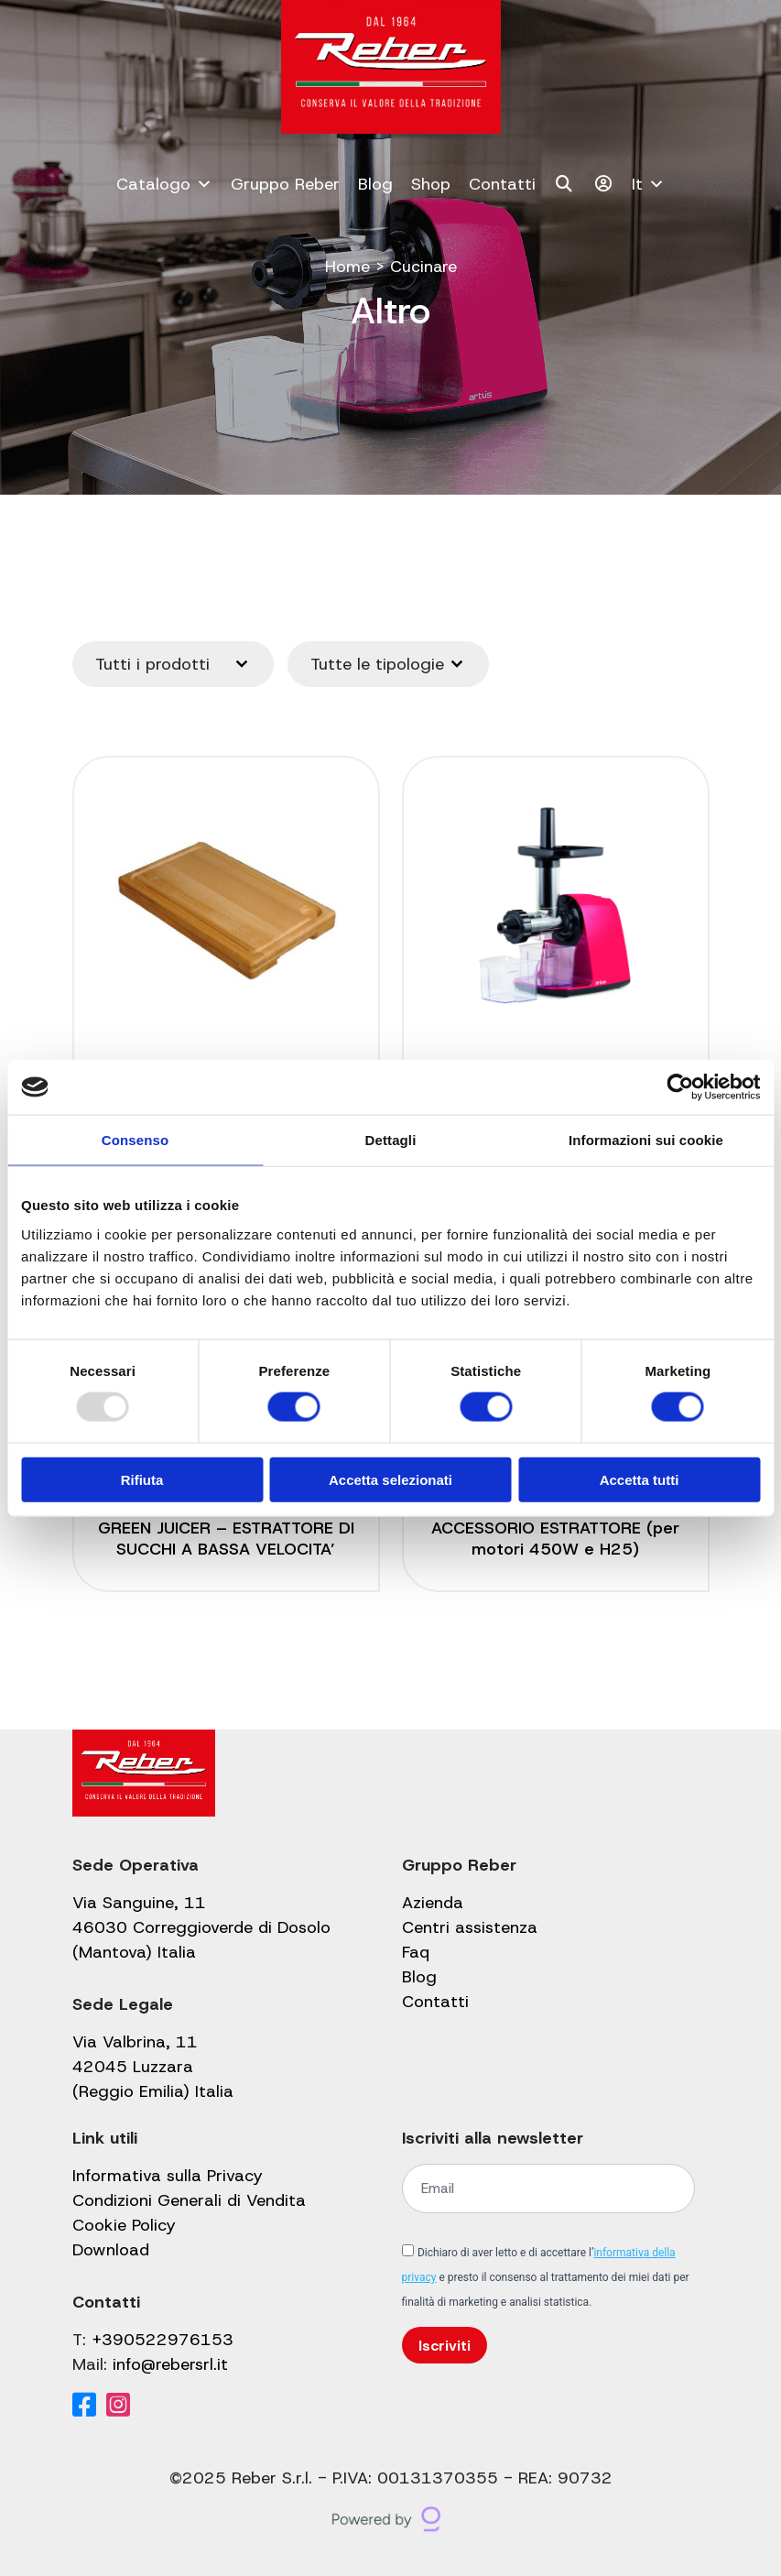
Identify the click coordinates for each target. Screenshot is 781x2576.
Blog (375, 184)
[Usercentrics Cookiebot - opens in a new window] (680, 1087)
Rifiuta (142, 1479)
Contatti (502, 184)
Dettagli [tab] (391, 1140)
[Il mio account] (604, 184)
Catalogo (164, 184)
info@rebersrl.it (170, 2364)
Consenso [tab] (135, 1140)
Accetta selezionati (390, 1479)
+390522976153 (162, 2340)
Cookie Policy (124, 2225)
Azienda (432, 1903)
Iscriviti (444, 2345)
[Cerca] (564, 184)
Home (346, 267)
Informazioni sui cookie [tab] (646, 1140)
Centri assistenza (469, 1927)
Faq (415, 1952)
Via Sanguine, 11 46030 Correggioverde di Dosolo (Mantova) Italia (201, 1927)
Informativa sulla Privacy (167, 2176)
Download (110, 2250)
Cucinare (423, 267)
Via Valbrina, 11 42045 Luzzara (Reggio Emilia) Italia (152, 2066)
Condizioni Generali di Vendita (189, 2200)
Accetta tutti (639, 1479)
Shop (430, 184)
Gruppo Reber (285, 184)
